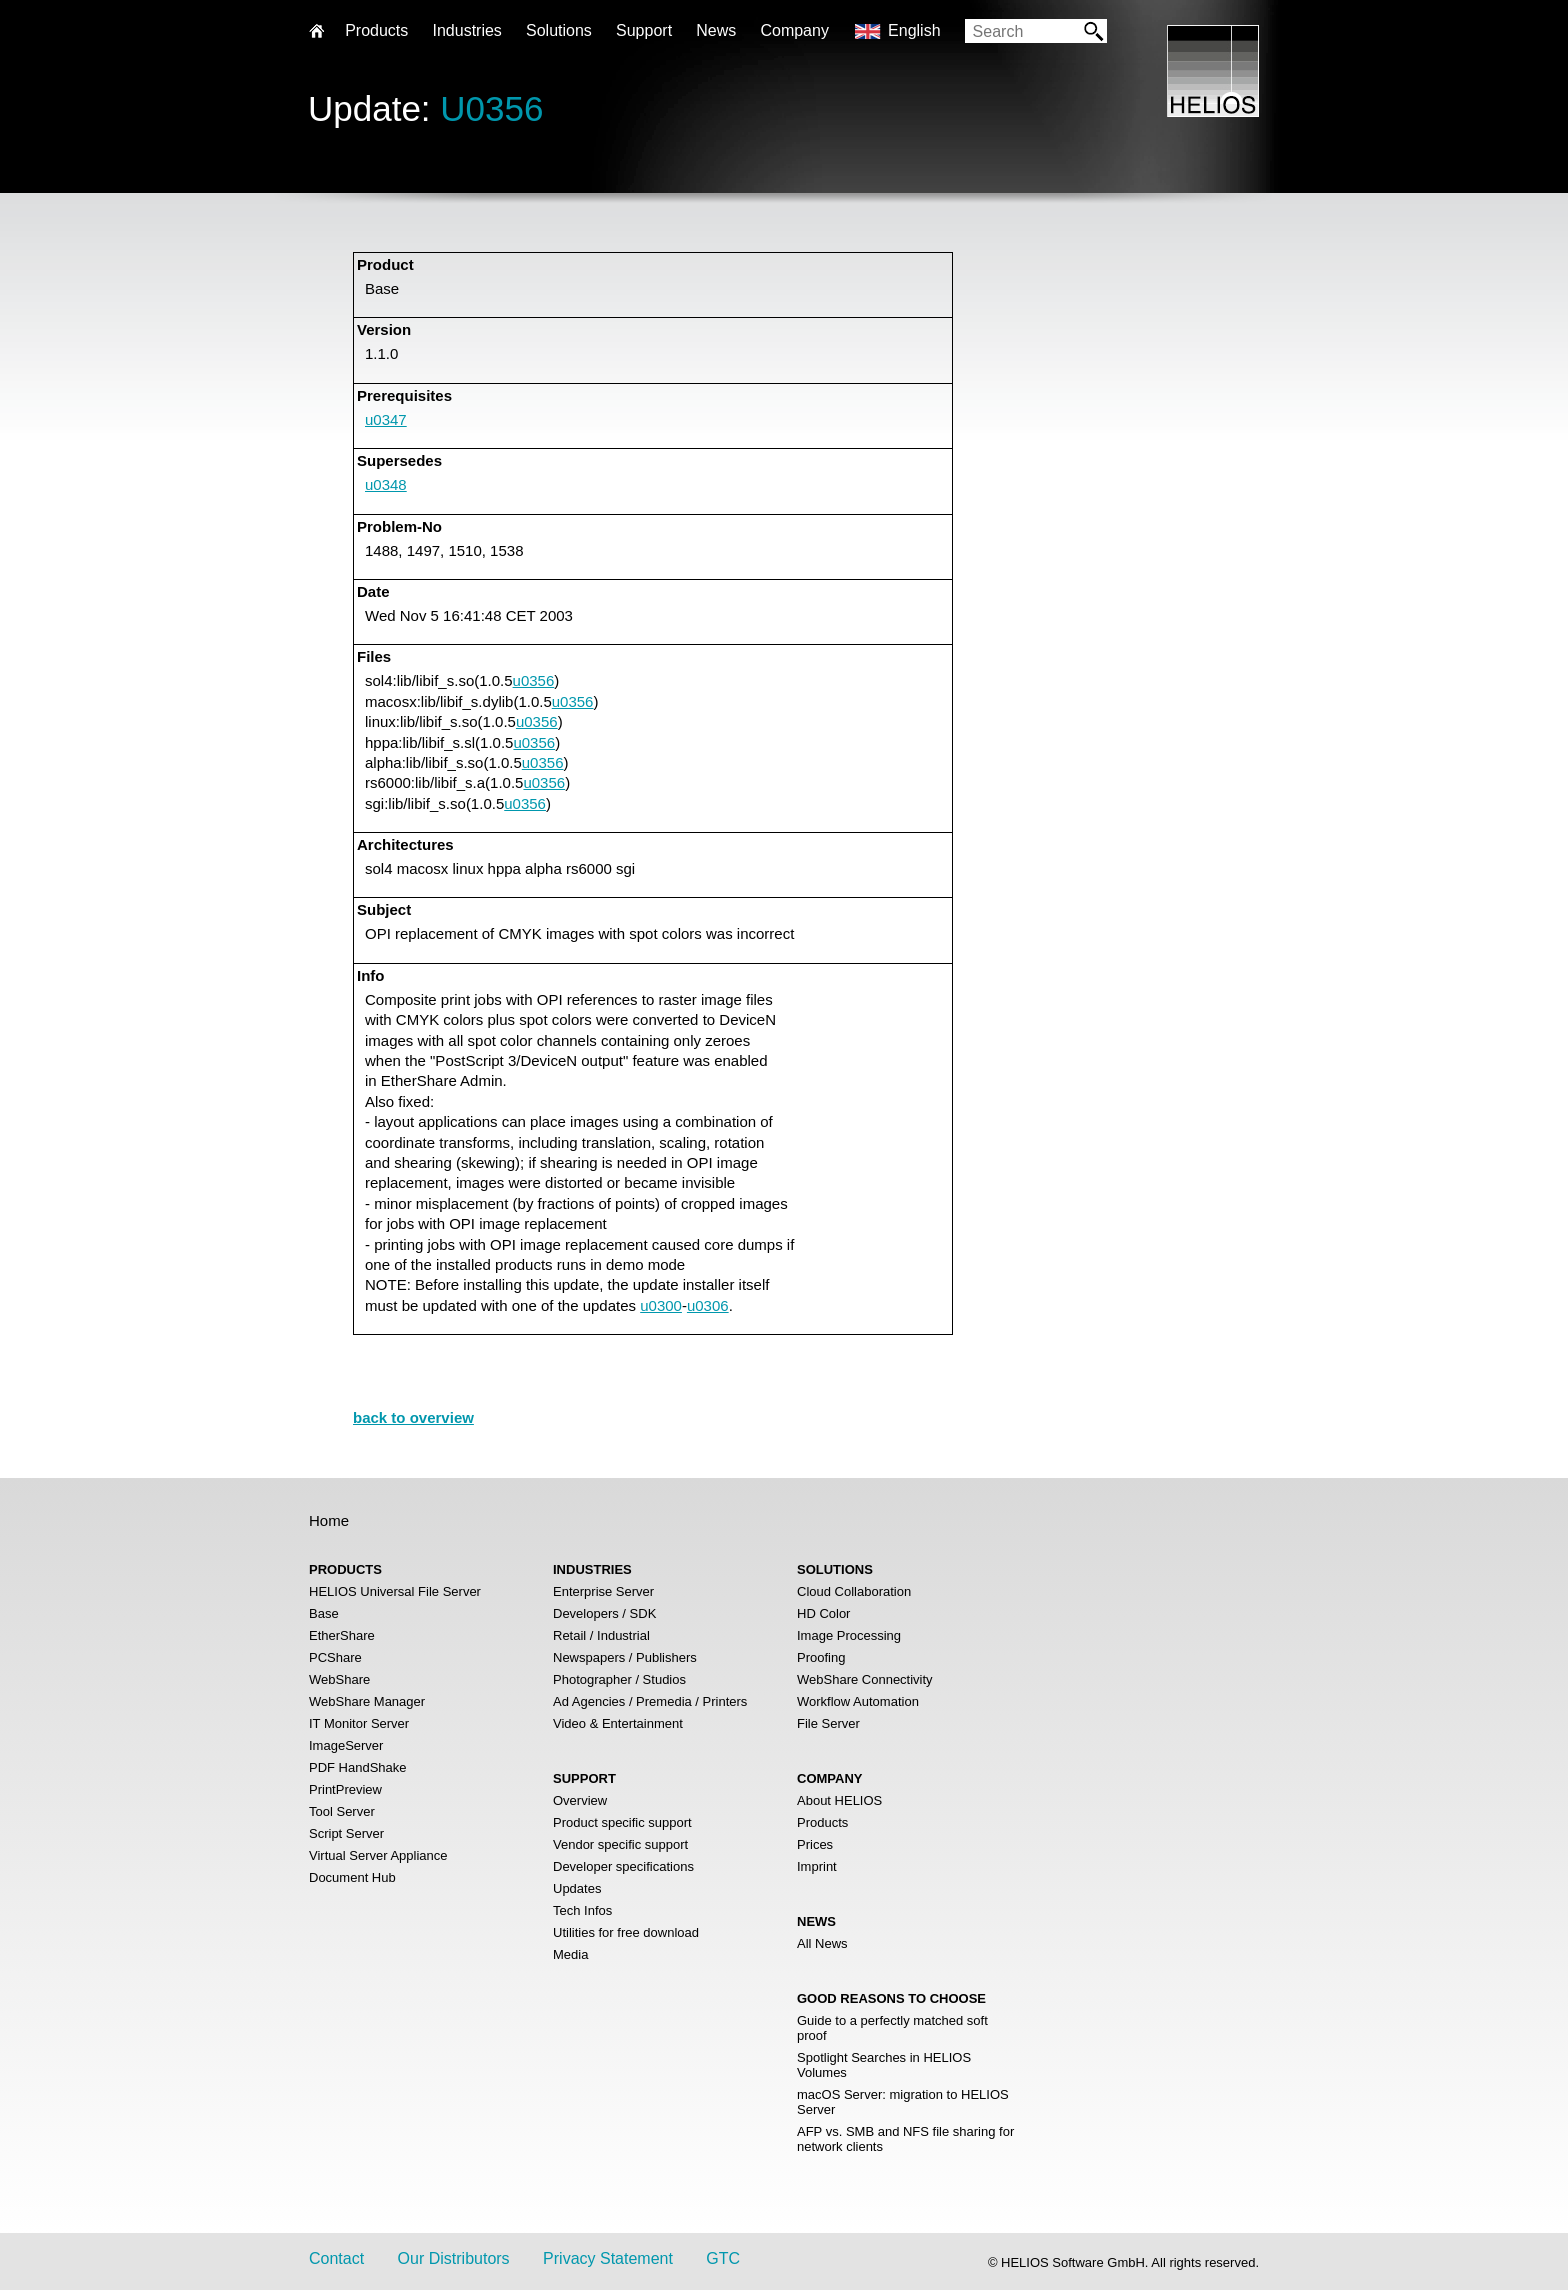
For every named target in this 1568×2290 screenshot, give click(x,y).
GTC (723, 2258)
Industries (466, 30)
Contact (336, 2258)
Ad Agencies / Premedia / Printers (650, 1701)
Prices (815, 1844)
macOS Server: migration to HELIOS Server (903, 2102)
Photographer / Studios (619, 1679)
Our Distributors (454, 2258)
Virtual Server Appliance (378, 1855)
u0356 (534, 680)
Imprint (817, 1866)
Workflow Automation (858, 1701)
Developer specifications (623, 1866)
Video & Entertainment (618, 1723)
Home (329, 1520)
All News (822, 1943)
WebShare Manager (367, 1701)
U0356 (491, 108)
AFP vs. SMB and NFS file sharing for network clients (905, 2139)
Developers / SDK (604, 1613)
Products (822, 1822)
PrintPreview (345, 1789)
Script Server (346, 1833)
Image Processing (849, 1635)
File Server (828, 1723)
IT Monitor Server (359, 1723)
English (914, 30)
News (716, 30)
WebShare (339, 1679)
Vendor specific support (620, 1844)
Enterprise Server (603, 1591)
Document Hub (352, 1877)
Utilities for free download (626, 1932)
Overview (580, 1800)
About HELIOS (839, 1800)
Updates (577, 1888)
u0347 (386, 419)
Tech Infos (582, 1910)
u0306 (708, 1305)
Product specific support (622, 1822)
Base (324, 1613)
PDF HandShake (358, 1767)
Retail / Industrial (601, 1635)
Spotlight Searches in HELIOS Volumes (884, 2065)
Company (794, 30)
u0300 (661, 1305)
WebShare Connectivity (865, 1679)
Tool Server (342, 1811)
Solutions (559, 30)
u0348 (386, 484)
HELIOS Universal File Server (395, 1591)
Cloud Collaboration (854, 1591)
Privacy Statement (608, 2258)
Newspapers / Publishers (625, 1657)
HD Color (823, 1613)
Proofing (821, 1657)
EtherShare (342, 1635)
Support (644, 30)
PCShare (335, 1657)
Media (570, 1954)
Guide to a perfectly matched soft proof (892, 2028)
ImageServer (346, 1745)
